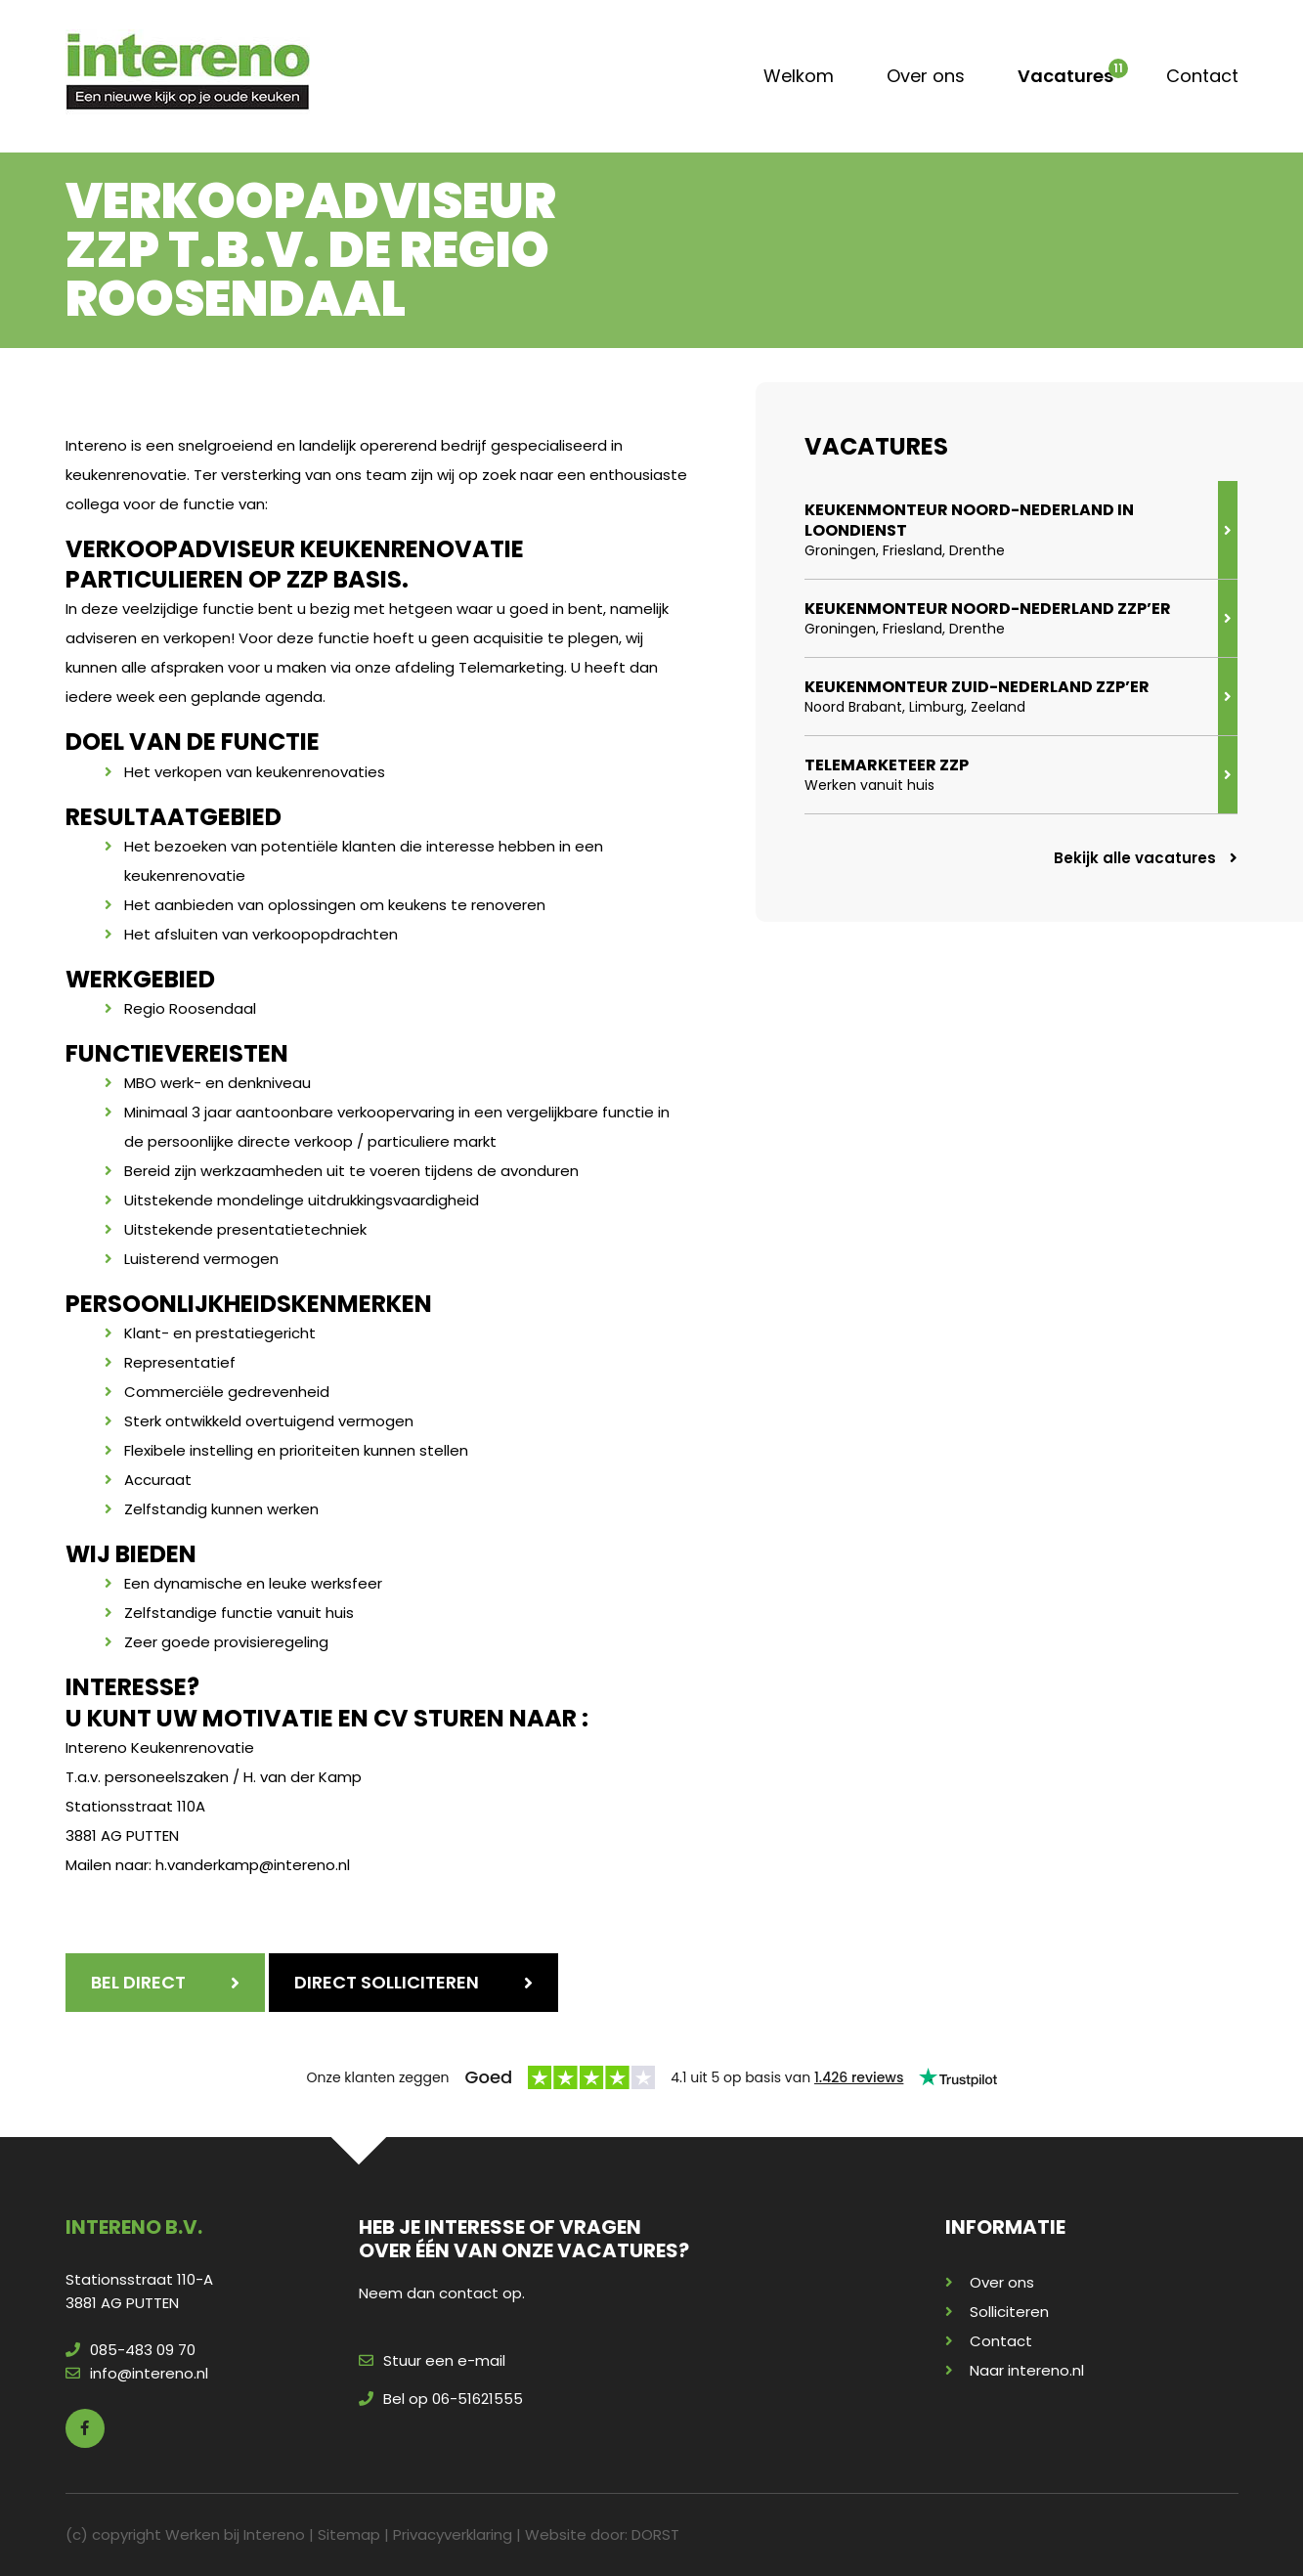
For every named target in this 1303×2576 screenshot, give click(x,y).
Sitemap (349, 2534)
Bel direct (138, 1982)
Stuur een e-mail (432, 2360)
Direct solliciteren (386, 1982)
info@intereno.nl (136, 2373)
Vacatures (1065, 76)
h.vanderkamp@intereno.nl (252, 1865)
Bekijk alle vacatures (1146, 858)
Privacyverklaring (452, 2534)
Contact (1202, 76)
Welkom (798, 76)
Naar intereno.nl (1027, 2370)
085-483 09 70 (130, 2349)
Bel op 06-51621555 (441, 2398)
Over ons (926, 76)
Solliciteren (1009, 2311)
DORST (655, 2534)
